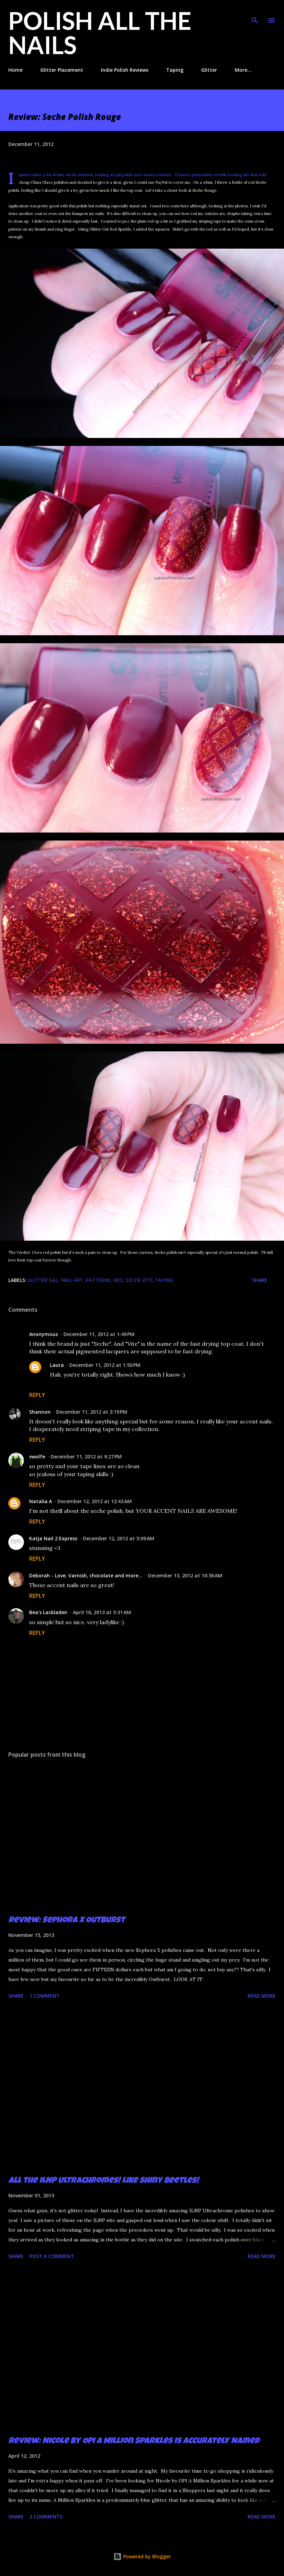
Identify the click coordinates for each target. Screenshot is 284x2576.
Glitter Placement (61, 70)
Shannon (40, 1411)
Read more (262, 1995)
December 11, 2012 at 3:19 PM (91, 1411)
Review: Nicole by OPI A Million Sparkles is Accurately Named (133, 2441)
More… (243, 70)
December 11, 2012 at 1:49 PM (99, 1334)
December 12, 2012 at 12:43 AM (95, 1501)
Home (15, 70)
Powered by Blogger (142, 2556)
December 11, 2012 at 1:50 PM (104, 1365)
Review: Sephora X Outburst (66, 1920)
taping (164, 1280)
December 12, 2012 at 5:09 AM (118, 1538)
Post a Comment (51, 2256)
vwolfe (37, 1456)
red (118, 1280)
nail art (72, 1280)
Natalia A (40, 1501)
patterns (98, 1280)
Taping (174, 70)
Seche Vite (139, 1280)
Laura (57, 1365)
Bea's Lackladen (48, 1612)
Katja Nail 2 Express (53, 1538)
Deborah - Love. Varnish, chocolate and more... (86, 1575)
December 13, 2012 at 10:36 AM (185, 1575)
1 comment (44, 1995)
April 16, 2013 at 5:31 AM (102, 1612)
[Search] (255, 12)
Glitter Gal (43, 1280)
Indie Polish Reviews (124, 70)
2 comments (45, 2516)
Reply (37, 1395)
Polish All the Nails (99, 32)
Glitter (209, 70)
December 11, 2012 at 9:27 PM (86, 1456)
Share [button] (259, 1280)
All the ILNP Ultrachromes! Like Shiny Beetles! (103, 2181)
